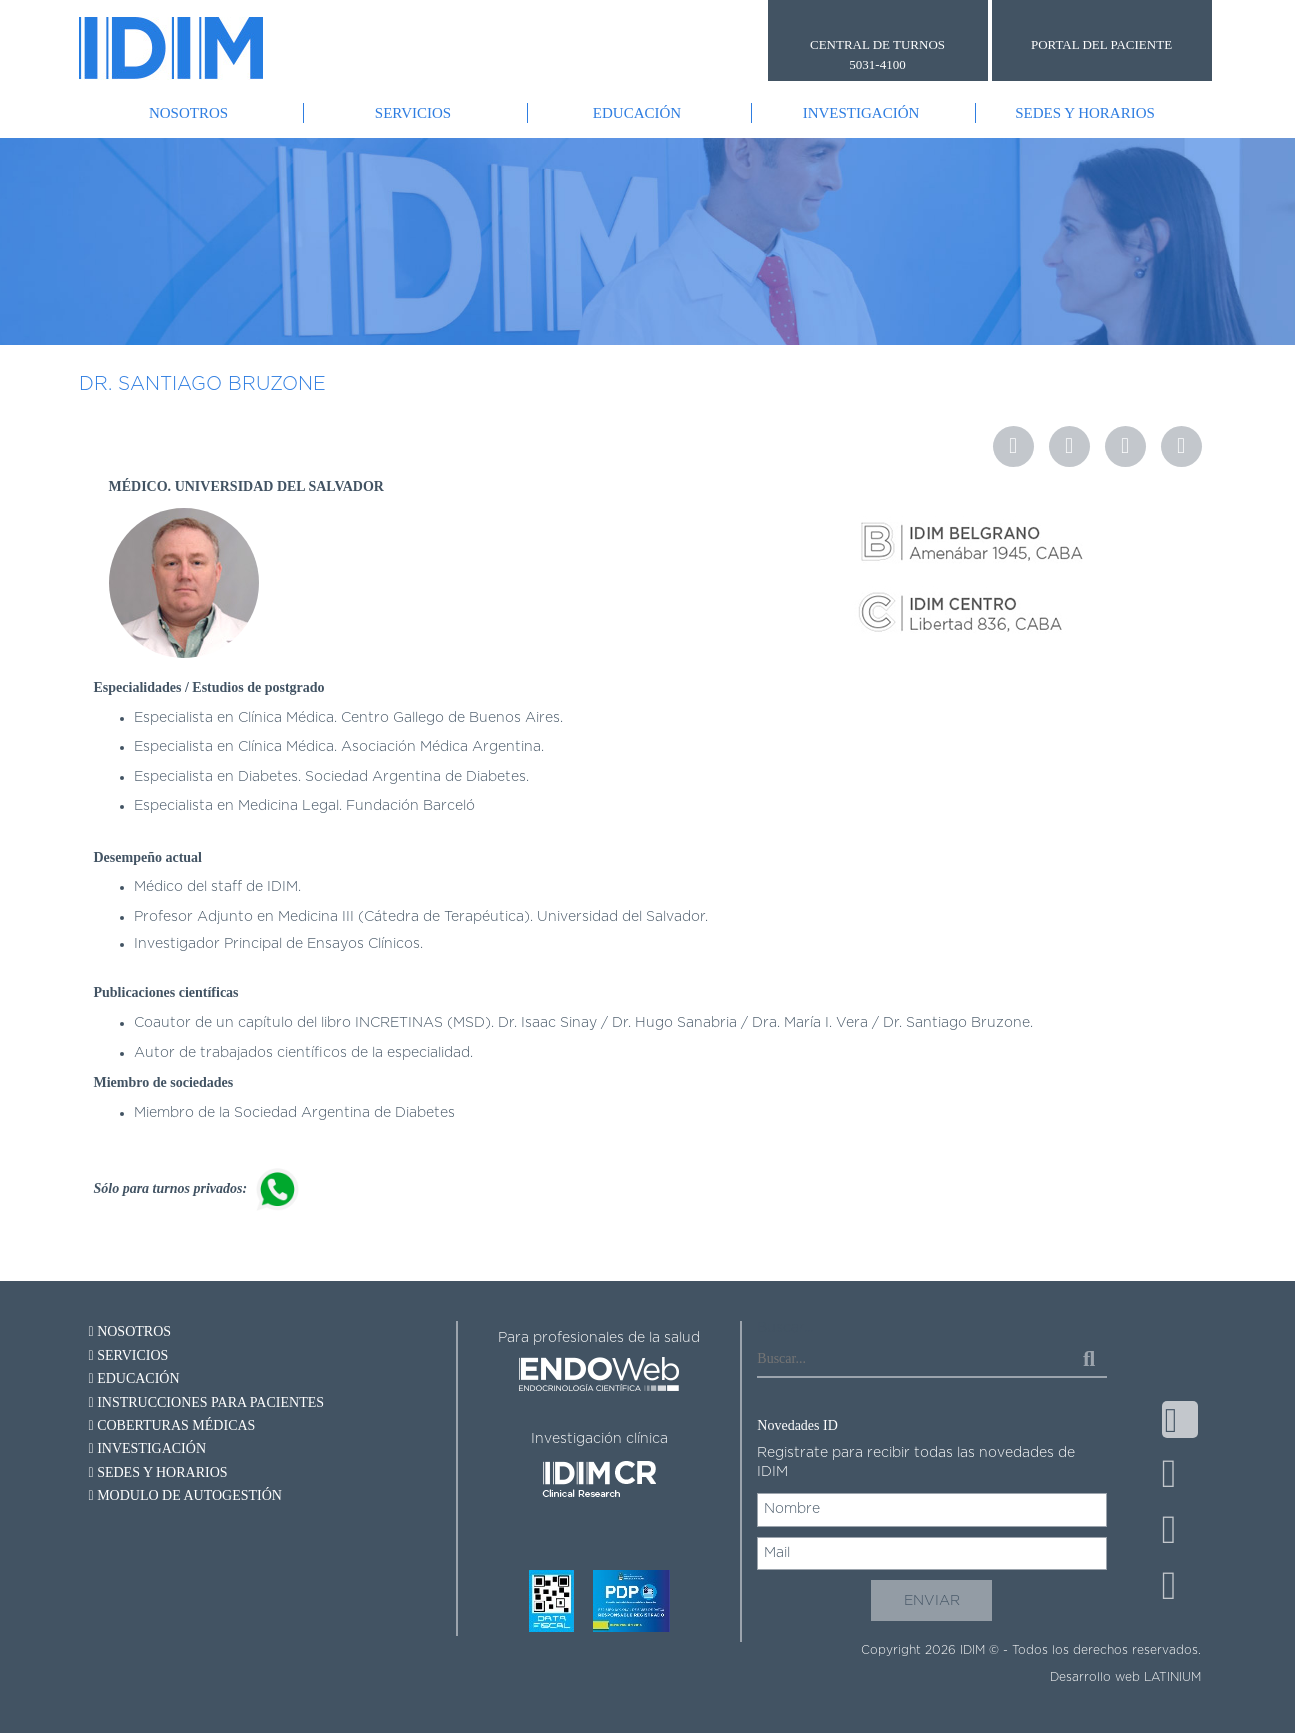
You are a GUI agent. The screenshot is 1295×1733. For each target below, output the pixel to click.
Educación (637, 113)
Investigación (861, 113)
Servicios (413, 113)
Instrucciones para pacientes (207, 1402)
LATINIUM (1172, 1677)
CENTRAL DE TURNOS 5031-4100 (877, 54)
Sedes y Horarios (1085, 113)
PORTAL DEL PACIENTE (1101, 44)
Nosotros (188, 113)
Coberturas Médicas (172, 1425)
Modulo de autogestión (185, 1495)
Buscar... (785, 1328)
